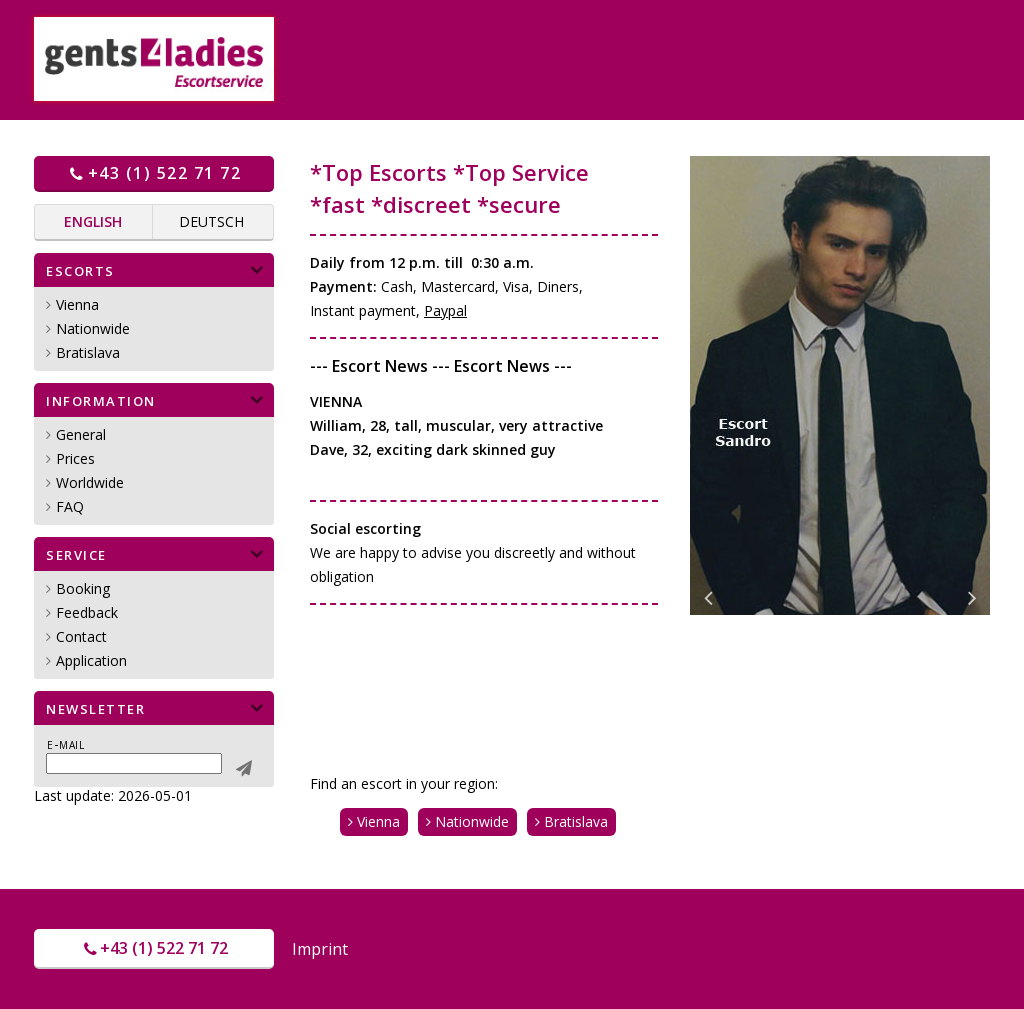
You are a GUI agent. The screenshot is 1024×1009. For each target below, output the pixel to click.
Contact (81, 636)
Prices (75, 458)
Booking (83, 588)
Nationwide (93, 328)
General (81, 434)
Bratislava (88, 352)
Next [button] (972, 595)
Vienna (77, 304)
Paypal (445, 310)
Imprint (320, 949)
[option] (840, 385)
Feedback (87, 612)
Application (91, 660)
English (93, 221)
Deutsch (211, 221)
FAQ (70, 506)
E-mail (65, 744)
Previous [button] (708, 595)
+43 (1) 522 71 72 (154, 173)
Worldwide (90, 482)
